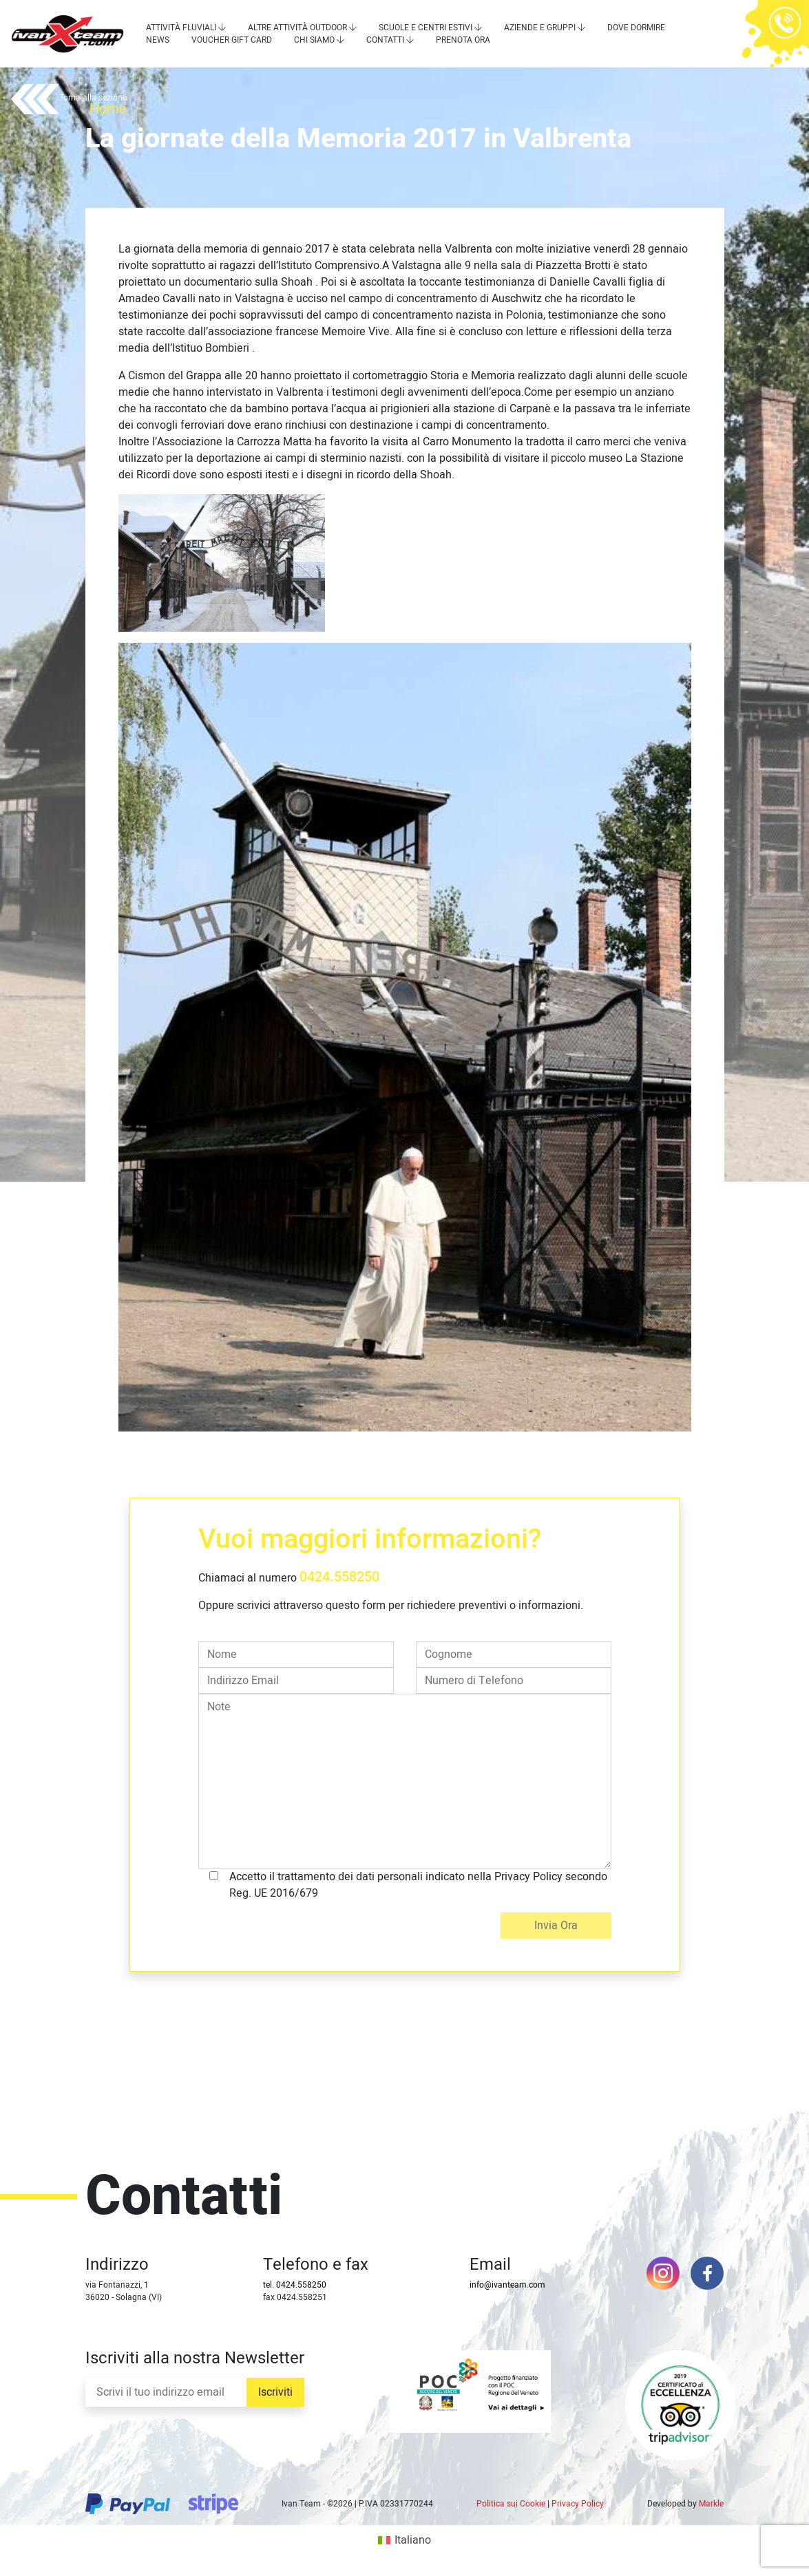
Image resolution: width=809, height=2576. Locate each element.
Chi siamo (314, 40)
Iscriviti (275, 2392)
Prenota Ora (463, 40)
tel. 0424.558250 (294, 2285)
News (157, 40)
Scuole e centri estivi (425, 27)
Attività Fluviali (181, 27)
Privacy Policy (577, 2504)
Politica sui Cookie (510, 2504)
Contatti (385, 40)
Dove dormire (636, 27)
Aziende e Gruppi (540, 27)
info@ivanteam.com (507, 2285)
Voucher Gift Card (231, 40)
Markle (711, 2504)
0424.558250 (339, 1577)
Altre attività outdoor (297, 27)
